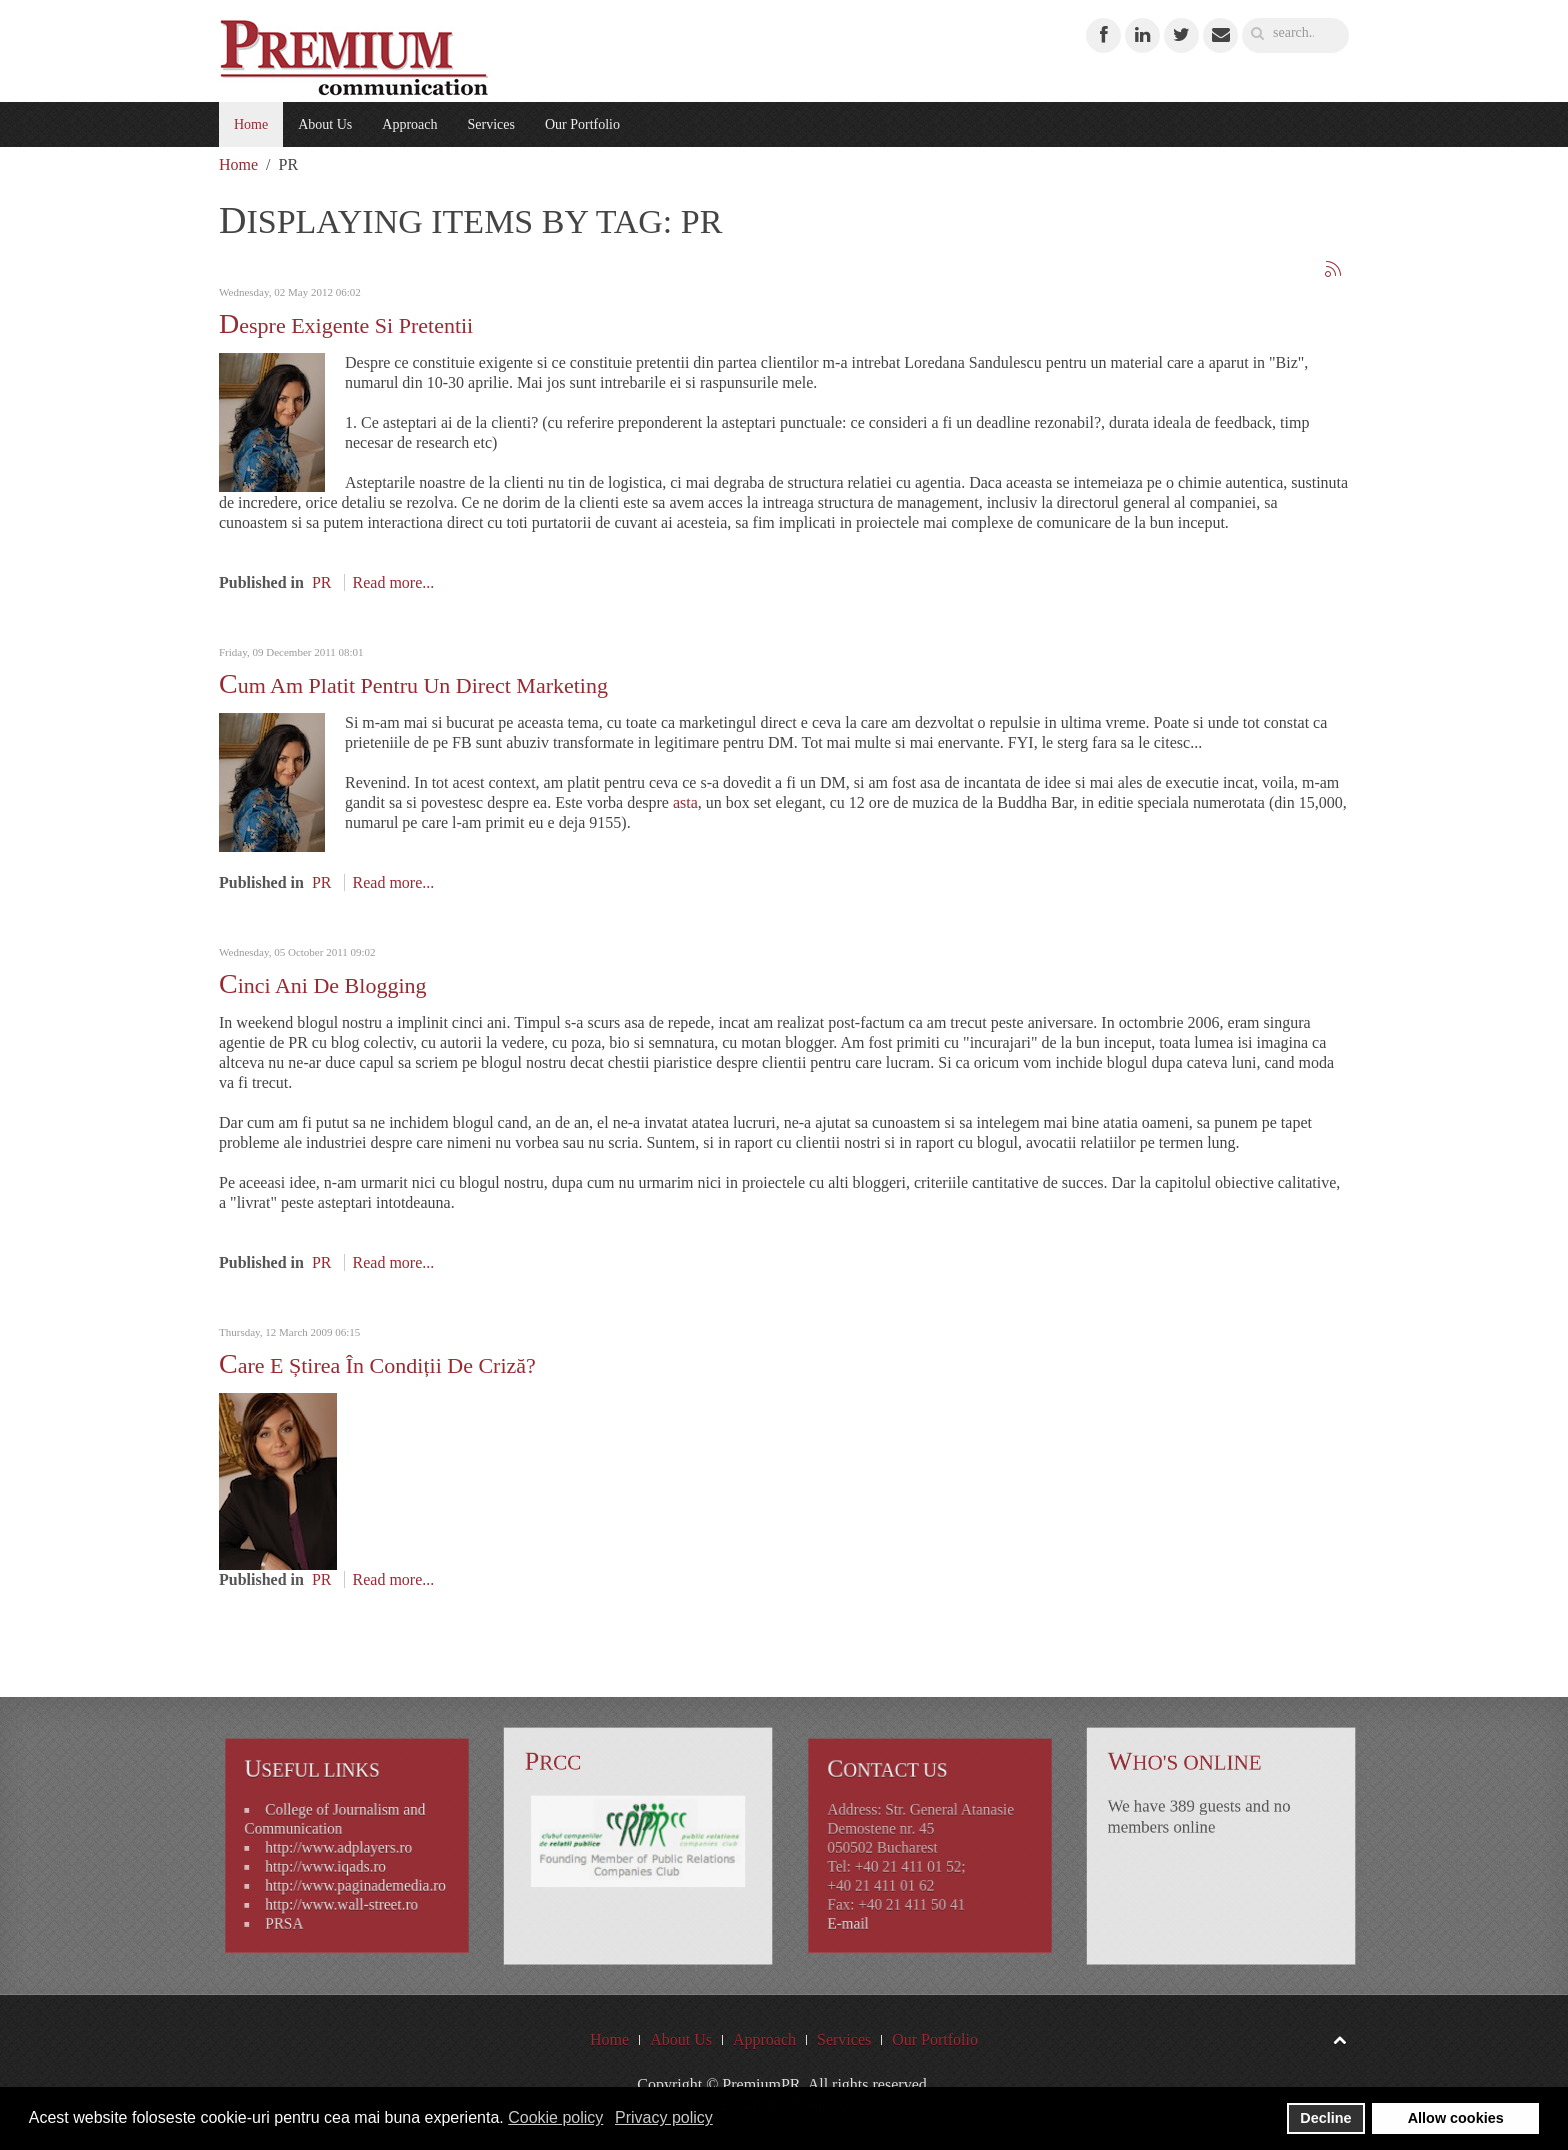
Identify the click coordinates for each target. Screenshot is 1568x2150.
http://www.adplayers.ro (341, 1847)
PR (322, 582)
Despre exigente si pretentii (346, 325)
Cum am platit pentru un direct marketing (413, 685)
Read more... (394, 582)
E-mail (865, 1907)
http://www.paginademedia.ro (354, 1877)
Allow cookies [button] (1456, 2118)
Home (251, 124)
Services (490, 124)
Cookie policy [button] (555, 2117)
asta (685, 802)
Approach (409, 124)
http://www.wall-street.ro (343, 1892)
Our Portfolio (582, 124)
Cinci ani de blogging (323, 985)
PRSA (298, 1907)
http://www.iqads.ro (330, 1862)
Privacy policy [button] (664, 2117)
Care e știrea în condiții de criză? (377, 1365)
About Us (325, 124)
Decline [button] (1325, 2118)
